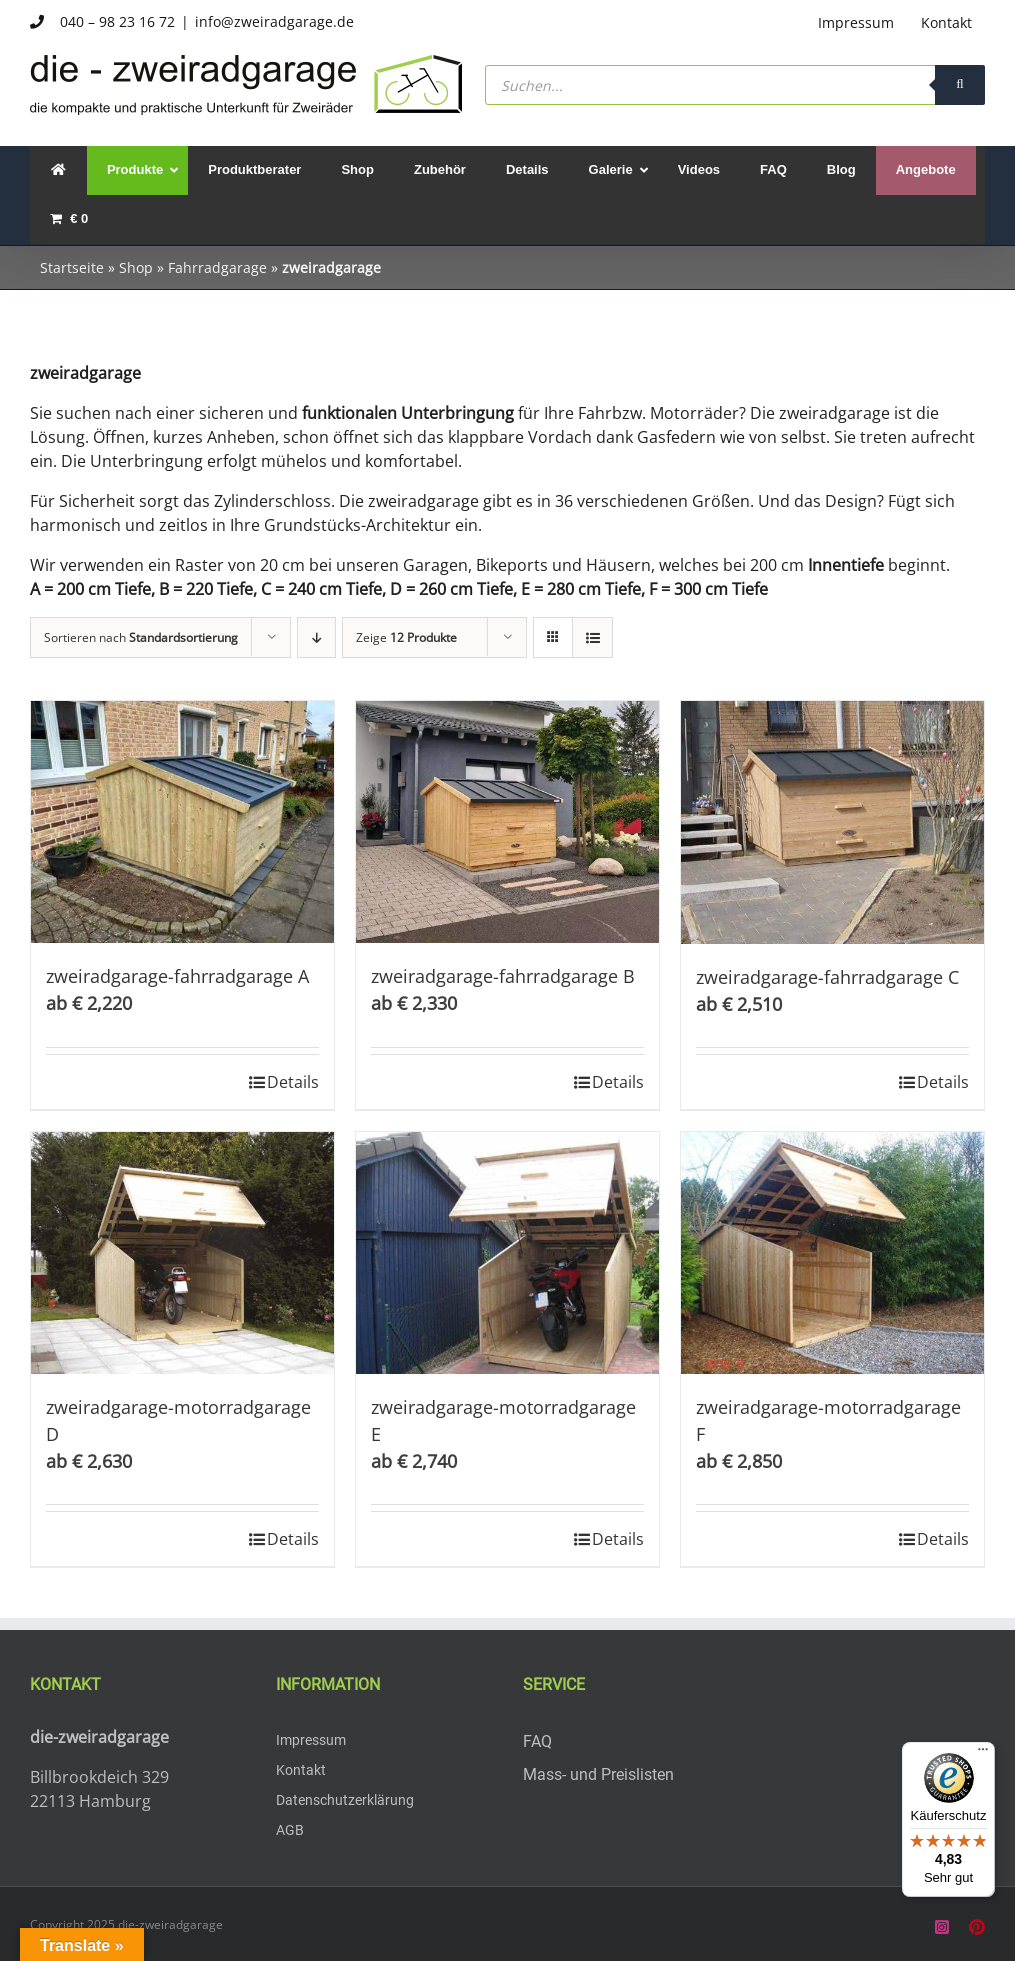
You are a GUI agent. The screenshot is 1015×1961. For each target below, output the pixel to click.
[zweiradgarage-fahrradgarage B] (507, 822)
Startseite (72, 267)
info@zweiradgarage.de (274, 21)
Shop (136, 267)
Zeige (406, 637)
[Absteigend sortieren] (316, 637)
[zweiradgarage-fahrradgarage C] (832, 822)
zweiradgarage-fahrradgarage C (827, 977)
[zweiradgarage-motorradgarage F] (832, 1253)
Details (293, 1082)
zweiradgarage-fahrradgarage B (503, 976)
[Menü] (983, 1754)
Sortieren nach (141, 637)
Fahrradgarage (217, 267)
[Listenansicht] (592, 637)
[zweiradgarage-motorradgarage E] (507, 1253)
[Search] (960, 85)
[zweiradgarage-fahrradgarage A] (182, 822)
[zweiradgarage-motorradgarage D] (182, 1253)
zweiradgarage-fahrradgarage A (177, 976)
